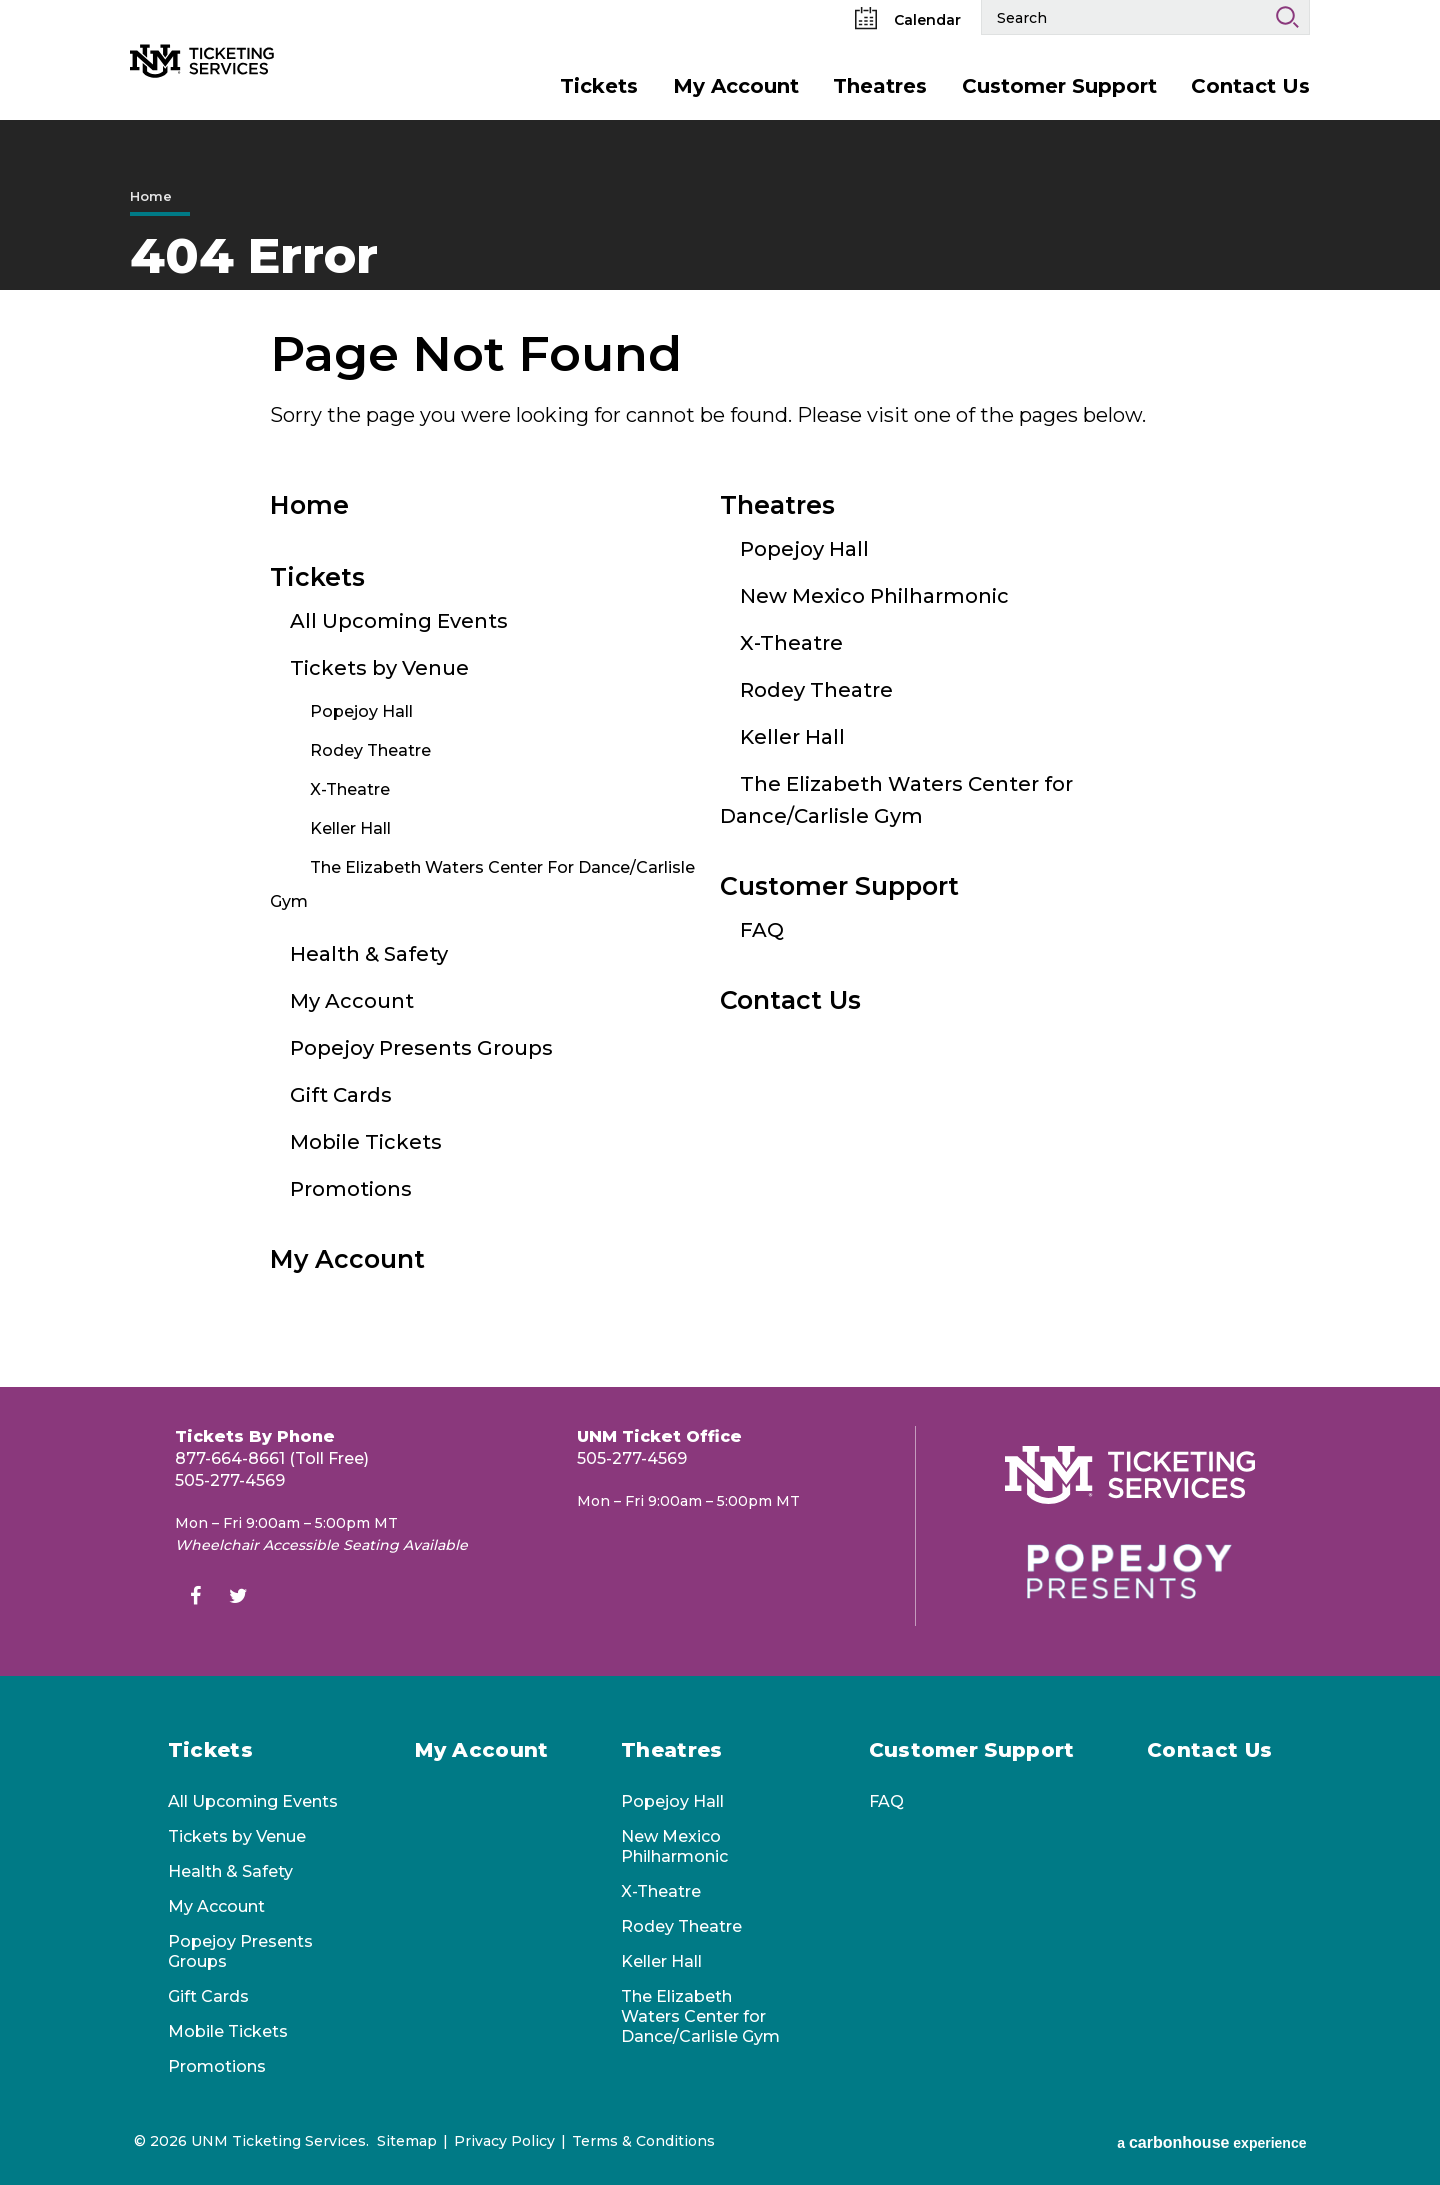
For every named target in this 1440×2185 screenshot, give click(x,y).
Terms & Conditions (643, 2141)
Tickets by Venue (379, 668)
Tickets (599, 86)
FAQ (762, 930)
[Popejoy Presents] (1130, 1571)
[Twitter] (238, 1598)
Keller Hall (350, 828)
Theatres (880, 86)
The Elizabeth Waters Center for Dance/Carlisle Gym (700, 2016)
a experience (1211, 2142)
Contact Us (1250, 86)
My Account (736, 86)
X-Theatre (350, 789)
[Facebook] (195, 1598)
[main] (720, 753)
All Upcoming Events (399, 621)
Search (1287, 17)
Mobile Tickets (366, 1142)
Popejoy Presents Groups (421, 1048)
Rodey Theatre (370, 750)
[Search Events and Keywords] (1123, 17)
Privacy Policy (504, 2141)
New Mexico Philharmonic (874, 596)
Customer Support (1059, 86)
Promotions (351, 1189)
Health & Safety (369, 954)
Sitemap (407, 2141)
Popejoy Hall (361, 711)
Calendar (908, 20)
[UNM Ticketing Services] (256, 29)
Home (151, 196)
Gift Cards (341, 1095)
